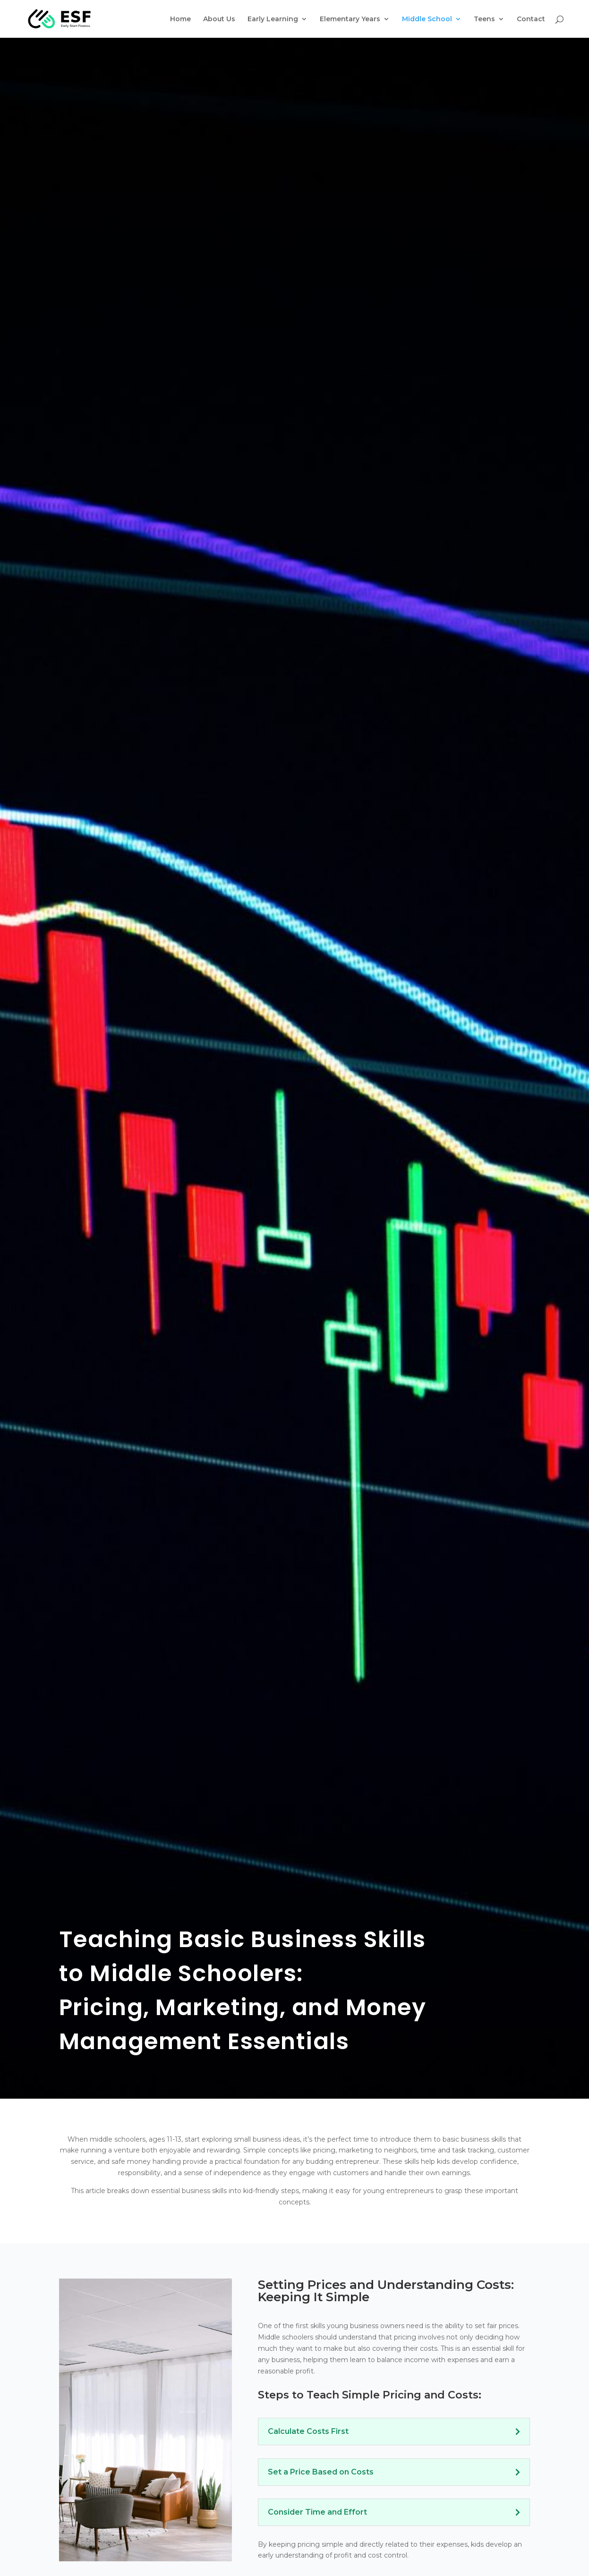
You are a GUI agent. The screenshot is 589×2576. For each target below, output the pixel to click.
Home (180, 19)
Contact (531, 19)
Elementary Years (350, 19)
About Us (219, 19)
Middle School (427, 19)
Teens (484, 19)
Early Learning (273, 19)
